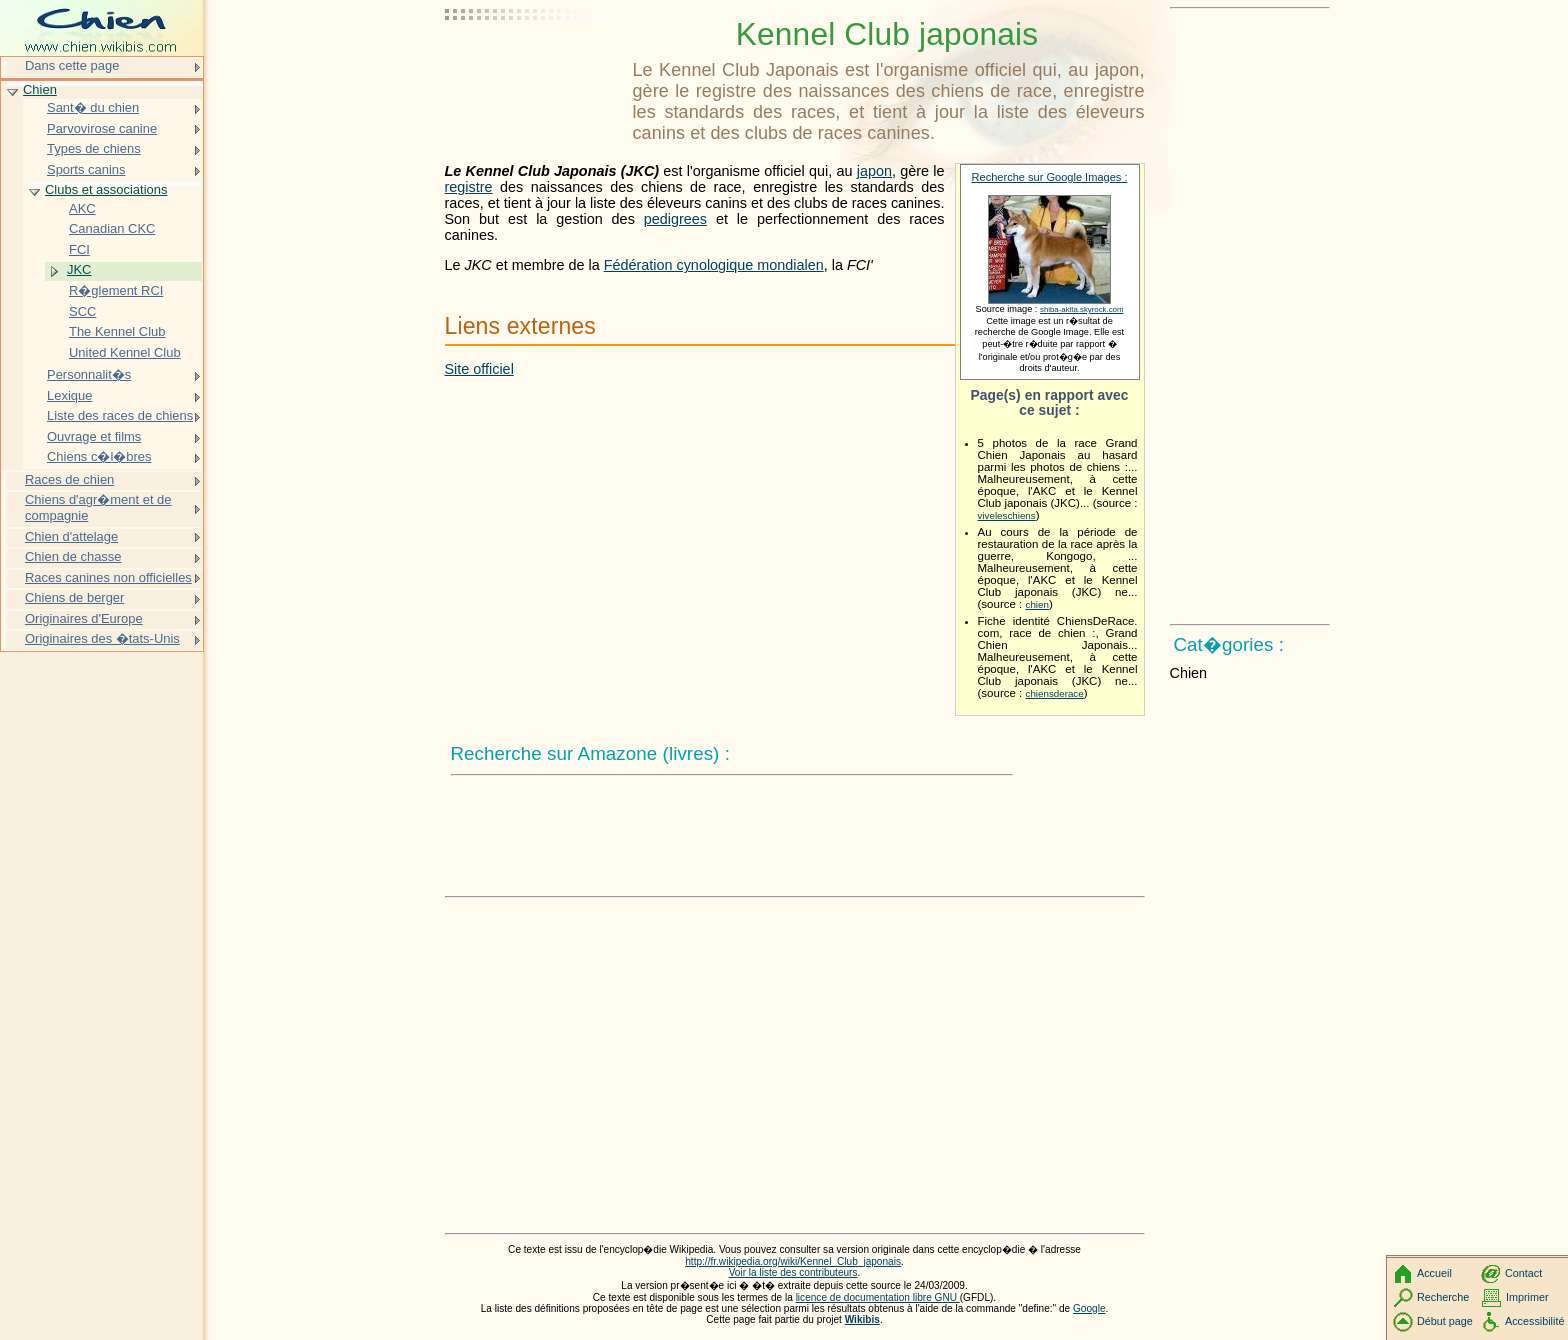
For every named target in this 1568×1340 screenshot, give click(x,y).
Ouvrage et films (94, 436)
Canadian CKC (112, 228)
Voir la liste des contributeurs (793, 1272)
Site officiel (479, 369)
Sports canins (86, 169)
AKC (82, 208)
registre (469, 187)
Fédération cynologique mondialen (714, 265)
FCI (79, 249)
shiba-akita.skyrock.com (1082, 309)
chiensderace (1055, 693)
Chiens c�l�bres (99, 456)
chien (1037, 604)
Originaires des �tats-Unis (102, 638)
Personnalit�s (89, 374)
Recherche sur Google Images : (1050, 177)
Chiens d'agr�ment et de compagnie (98, 507)
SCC (82, 311)
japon (874, 171)
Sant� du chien (93, 107)
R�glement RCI (116, 290)
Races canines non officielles (108, 577)
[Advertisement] (535, 65)
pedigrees (675, 219)
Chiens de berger (74, 597)
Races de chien (69, 479)
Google (1089, 1308)
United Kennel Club (125, 352)
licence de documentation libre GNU (878, 1297)
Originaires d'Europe (84, 618)
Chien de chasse (73, 556)
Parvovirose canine (102, 128)
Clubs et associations (106, 189)
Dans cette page (72, 65)
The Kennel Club (117, 331)
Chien (40, 89)
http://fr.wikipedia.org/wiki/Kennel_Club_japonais (793, 1261)
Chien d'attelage (71, 536)
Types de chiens (94, 148)
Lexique (69, 395)
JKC (79, 269)
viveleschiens (1007, 515)
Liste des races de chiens (120, 415)
